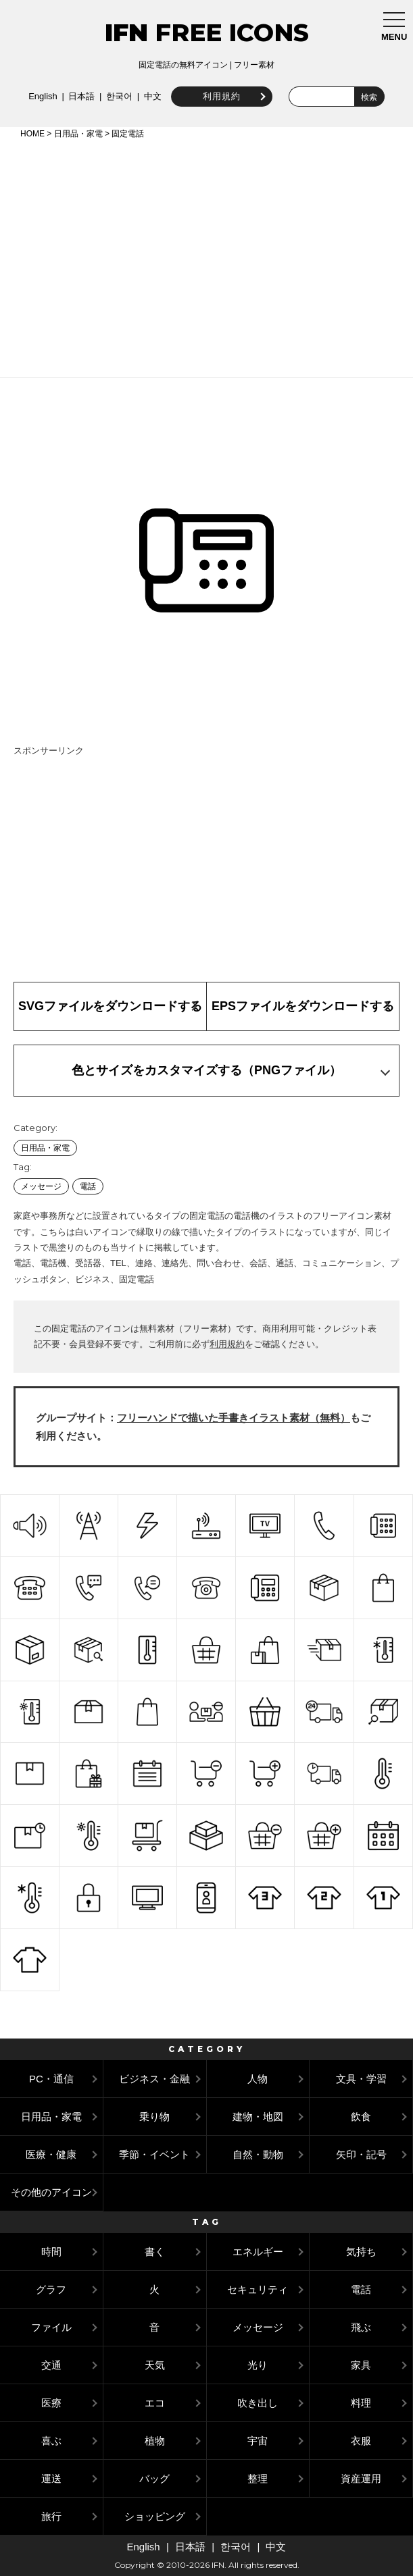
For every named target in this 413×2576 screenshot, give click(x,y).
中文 (151, 96)
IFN (126, 32)
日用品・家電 (78, 133)
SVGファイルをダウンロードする (110, 1006)
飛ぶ (361, 2327)
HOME (32, 133)
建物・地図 (258, 2116)
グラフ (51, 2289)
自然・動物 (258, 2154)
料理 (361, 2403)
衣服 (361, 2440)
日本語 (81, 96)
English (42, 96)
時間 (51, 2251)
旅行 (51, 2516)
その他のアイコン (51, 2192)
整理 (257, 2478)
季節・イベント (154, 2154)
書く (155, 2251)
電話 (88, 1186)
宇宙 (257, 2440)
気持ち (361, 2251)
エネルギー (258, 2251)
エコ (155, 2403)
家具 (361, 2365)
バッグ (154, 2478)
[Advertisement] (206, 255)
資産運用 (361, 2478)
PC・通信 (51, 2078)
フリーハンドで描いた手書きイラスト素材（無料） (233, 1417)
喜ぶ (51, 2440)
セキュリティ (257, 2289)
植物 (155, 2440)
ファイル (51, 2327)
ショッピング (154, 2516)
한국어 (118, 96)
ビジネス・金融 (154, 2078)
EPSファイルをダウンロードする (303, 1006)
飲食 (361, 2116)
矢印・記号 (361, 2154)
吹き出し (257, 2403)
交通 (51, 2365)
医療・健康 (51, 2154)
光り (257, 2365)
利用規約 (220, 96)
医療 (51, 2403)
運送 (51, 2478)
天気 (155, 2365)
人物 (257, 2078)
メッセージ (41, 1186)
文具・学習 (361, 2078)
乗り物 (154, 2116)
